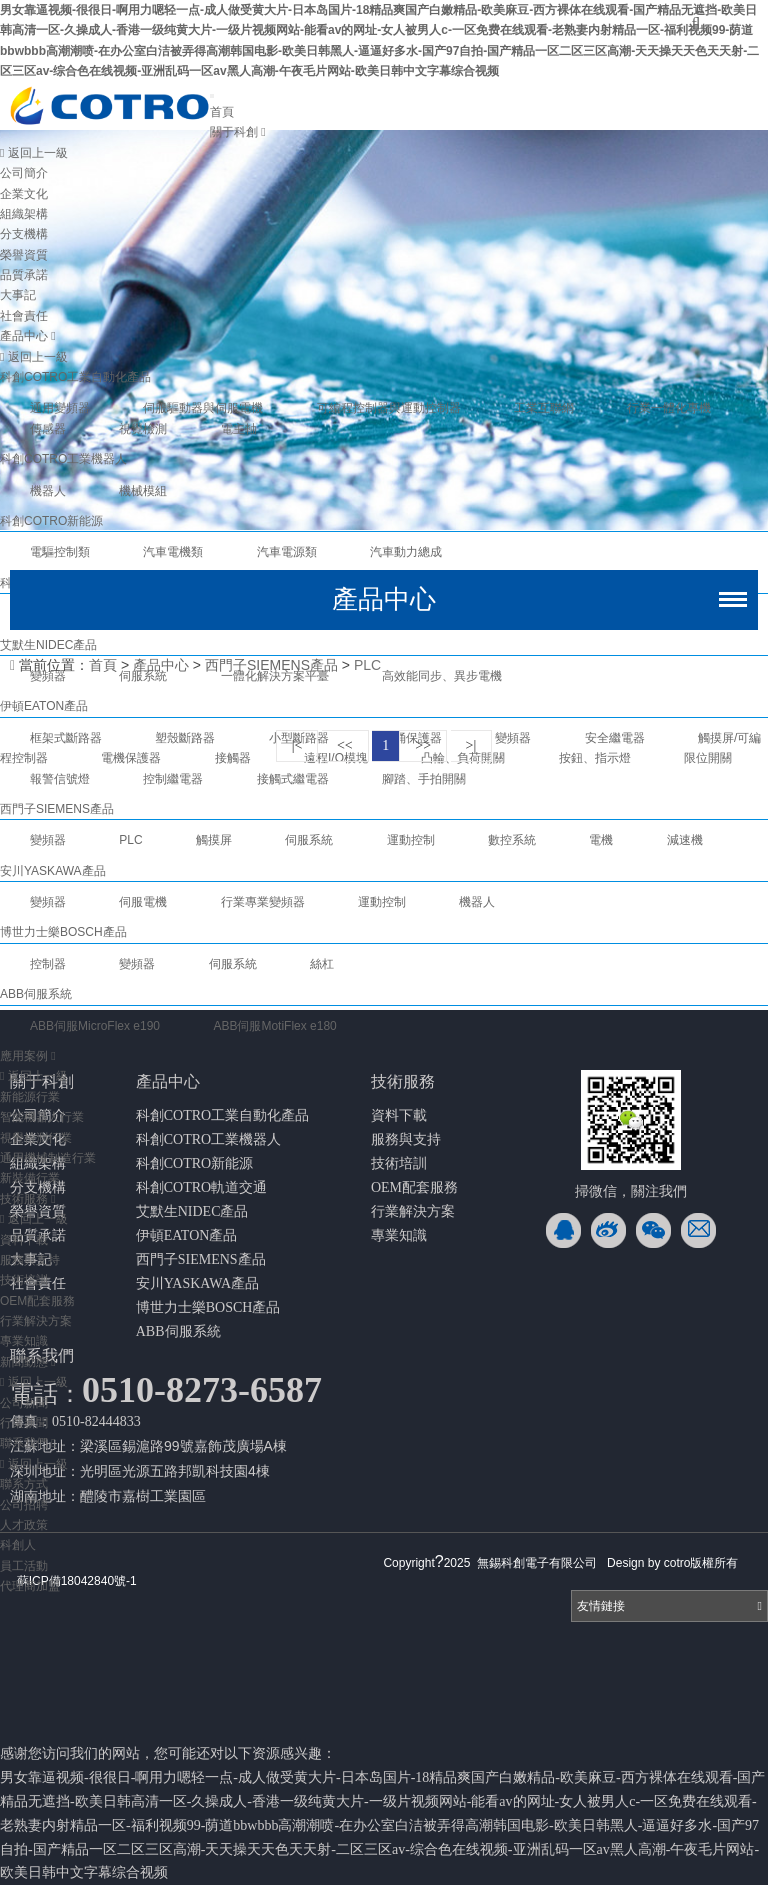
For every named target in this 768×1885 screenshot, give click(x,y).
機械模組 (143, 491)
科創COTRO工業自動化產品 (75, 377)
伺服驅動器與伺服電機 (203, 408)
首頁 (222, 112)
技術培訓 (24, 1280)
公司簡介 (24, 173)
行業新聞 (24, 1423)
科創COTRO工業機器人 (63, 459)
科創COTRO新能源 (51, 521)
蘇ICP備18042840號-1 (77, 1581)
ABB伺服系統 (178, 1331)
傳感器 (48, 429)
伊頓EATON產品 (187, 1235)
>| (471, 745)
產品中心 (28, 336)
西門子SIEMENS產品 (271, 665)
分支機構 (24, 234)
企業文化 (24, 194)
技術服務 (28, 1199)
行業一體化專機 (669, 408)
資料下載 (24, 1240)
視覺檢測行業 (36, 1138)
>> (423, 745)
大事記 (18, 295)
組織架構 (24, 214)
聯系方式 (24, 1484)
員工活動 (24, 1566)
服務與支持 (30, 1260)
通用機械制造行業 (48, 1158)
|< (297, 745)
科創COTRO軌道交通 (201, 1187)
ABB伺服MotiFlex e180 (274, 1026)
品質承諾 (24, 275)
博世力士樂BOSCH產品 (208, 1307)
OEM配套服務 (37, 1301)
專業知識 (24, 1341)
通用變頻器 (60, 408)
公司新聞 (24, 1403)
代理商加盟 (30, 1586)
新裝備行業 (30, 1178)
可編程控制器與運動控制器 (389, 408)
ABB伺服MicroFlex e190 (95, 1026)
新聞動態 (28, 1362)
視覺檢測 (143, 429)
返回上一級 (34, 153)
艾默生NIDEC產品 (192, 1211)
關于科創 (238, 132)
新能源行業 (30, 1097)
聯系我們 (28, 1443)
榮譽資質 (24, 255)
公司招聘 (24, 1505)
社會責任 (24, 316)
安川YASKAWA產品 (197, 1283)
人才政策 (24, 1525)
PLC (367, 665)
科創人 (18, 1545)
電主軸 (239, 429)
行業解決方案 (36, 1321)
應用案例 (28, 1056)
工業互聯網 (544, 408)
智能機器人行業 (42, 1117)
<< (345, 745)
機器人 (48, 491)
